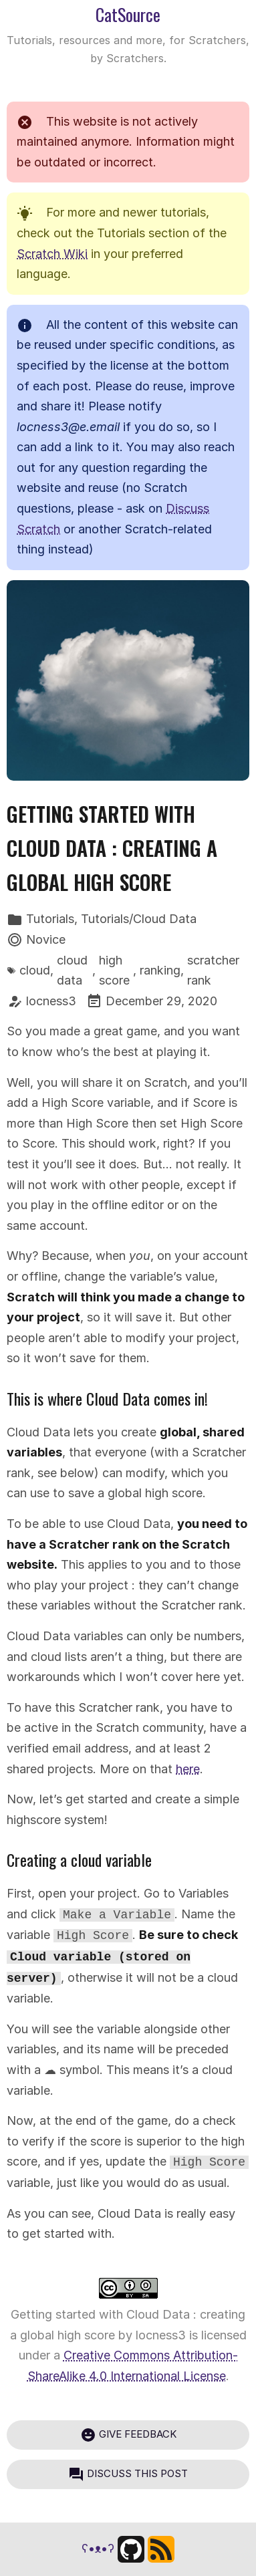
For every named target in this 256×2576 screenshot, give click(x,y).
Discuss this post (128, 2474)
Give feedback (128, 2435)
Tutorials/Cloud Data (139, 919)
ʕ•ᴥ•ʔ (98, 2548)
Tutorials (50, 919)
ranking (160, 970)
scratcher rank (213, 970)
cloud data (72, 970)
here (188, 1769)
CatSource (128, 14)
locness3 (51, 1001)
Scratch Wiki (52, 254)
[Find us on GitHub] (131, 2548)
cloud (34, 970)
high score (114, 970)
